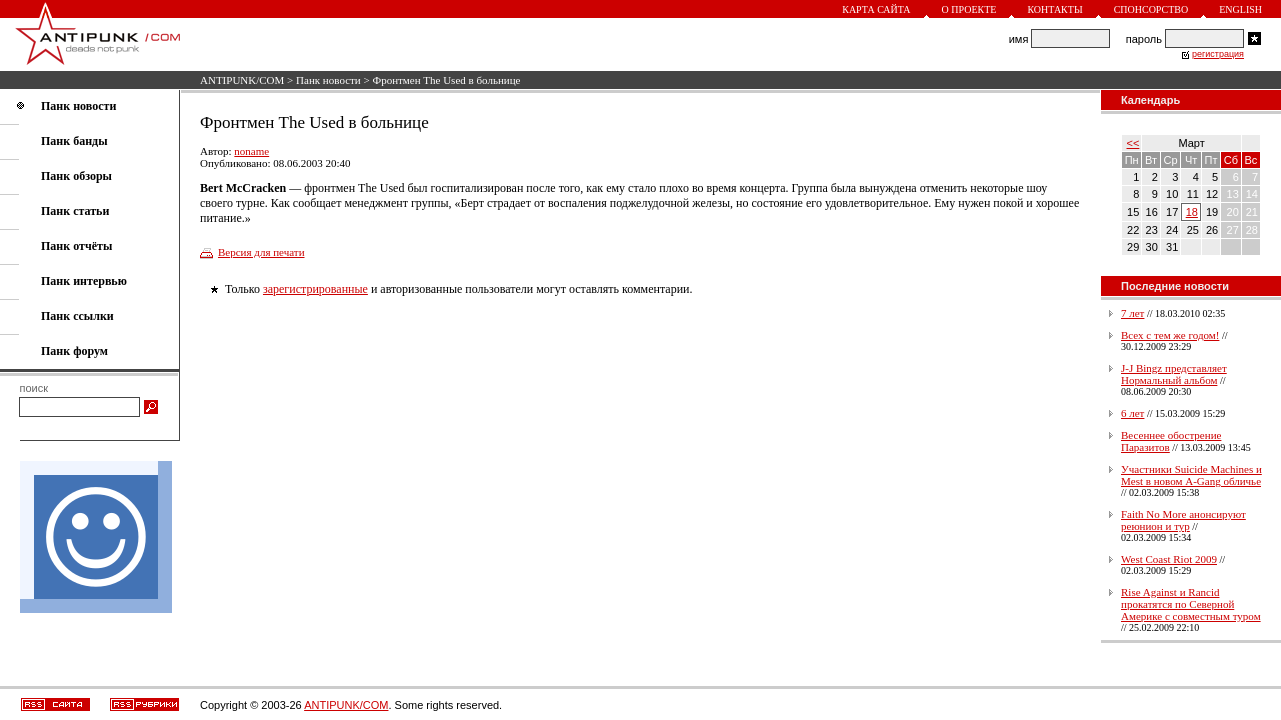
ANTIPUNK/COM (242, 80)
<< (1133, 143)
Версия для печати (261, 252)
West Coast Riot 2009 (1169, 559)
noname (251, 151)
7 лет (1132, 313)
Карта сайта (876, 9)
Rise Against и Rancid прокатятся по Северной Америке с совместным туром (1191, 604)
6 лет (1132, 413)
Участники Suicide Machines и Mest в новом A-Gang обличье (1191, 475)
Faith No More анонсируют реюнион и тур (1183, 520)
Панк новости (328, 80)
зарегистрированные (315, 289)
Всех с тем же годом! (1170, 335)
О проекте (969, 9)
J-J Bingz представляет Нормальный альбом (1174, 374)
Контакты (1054, 9)
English (1240, 9)
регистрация (1218, 54)
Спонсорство (1151, 9)
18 (1192, 212)
